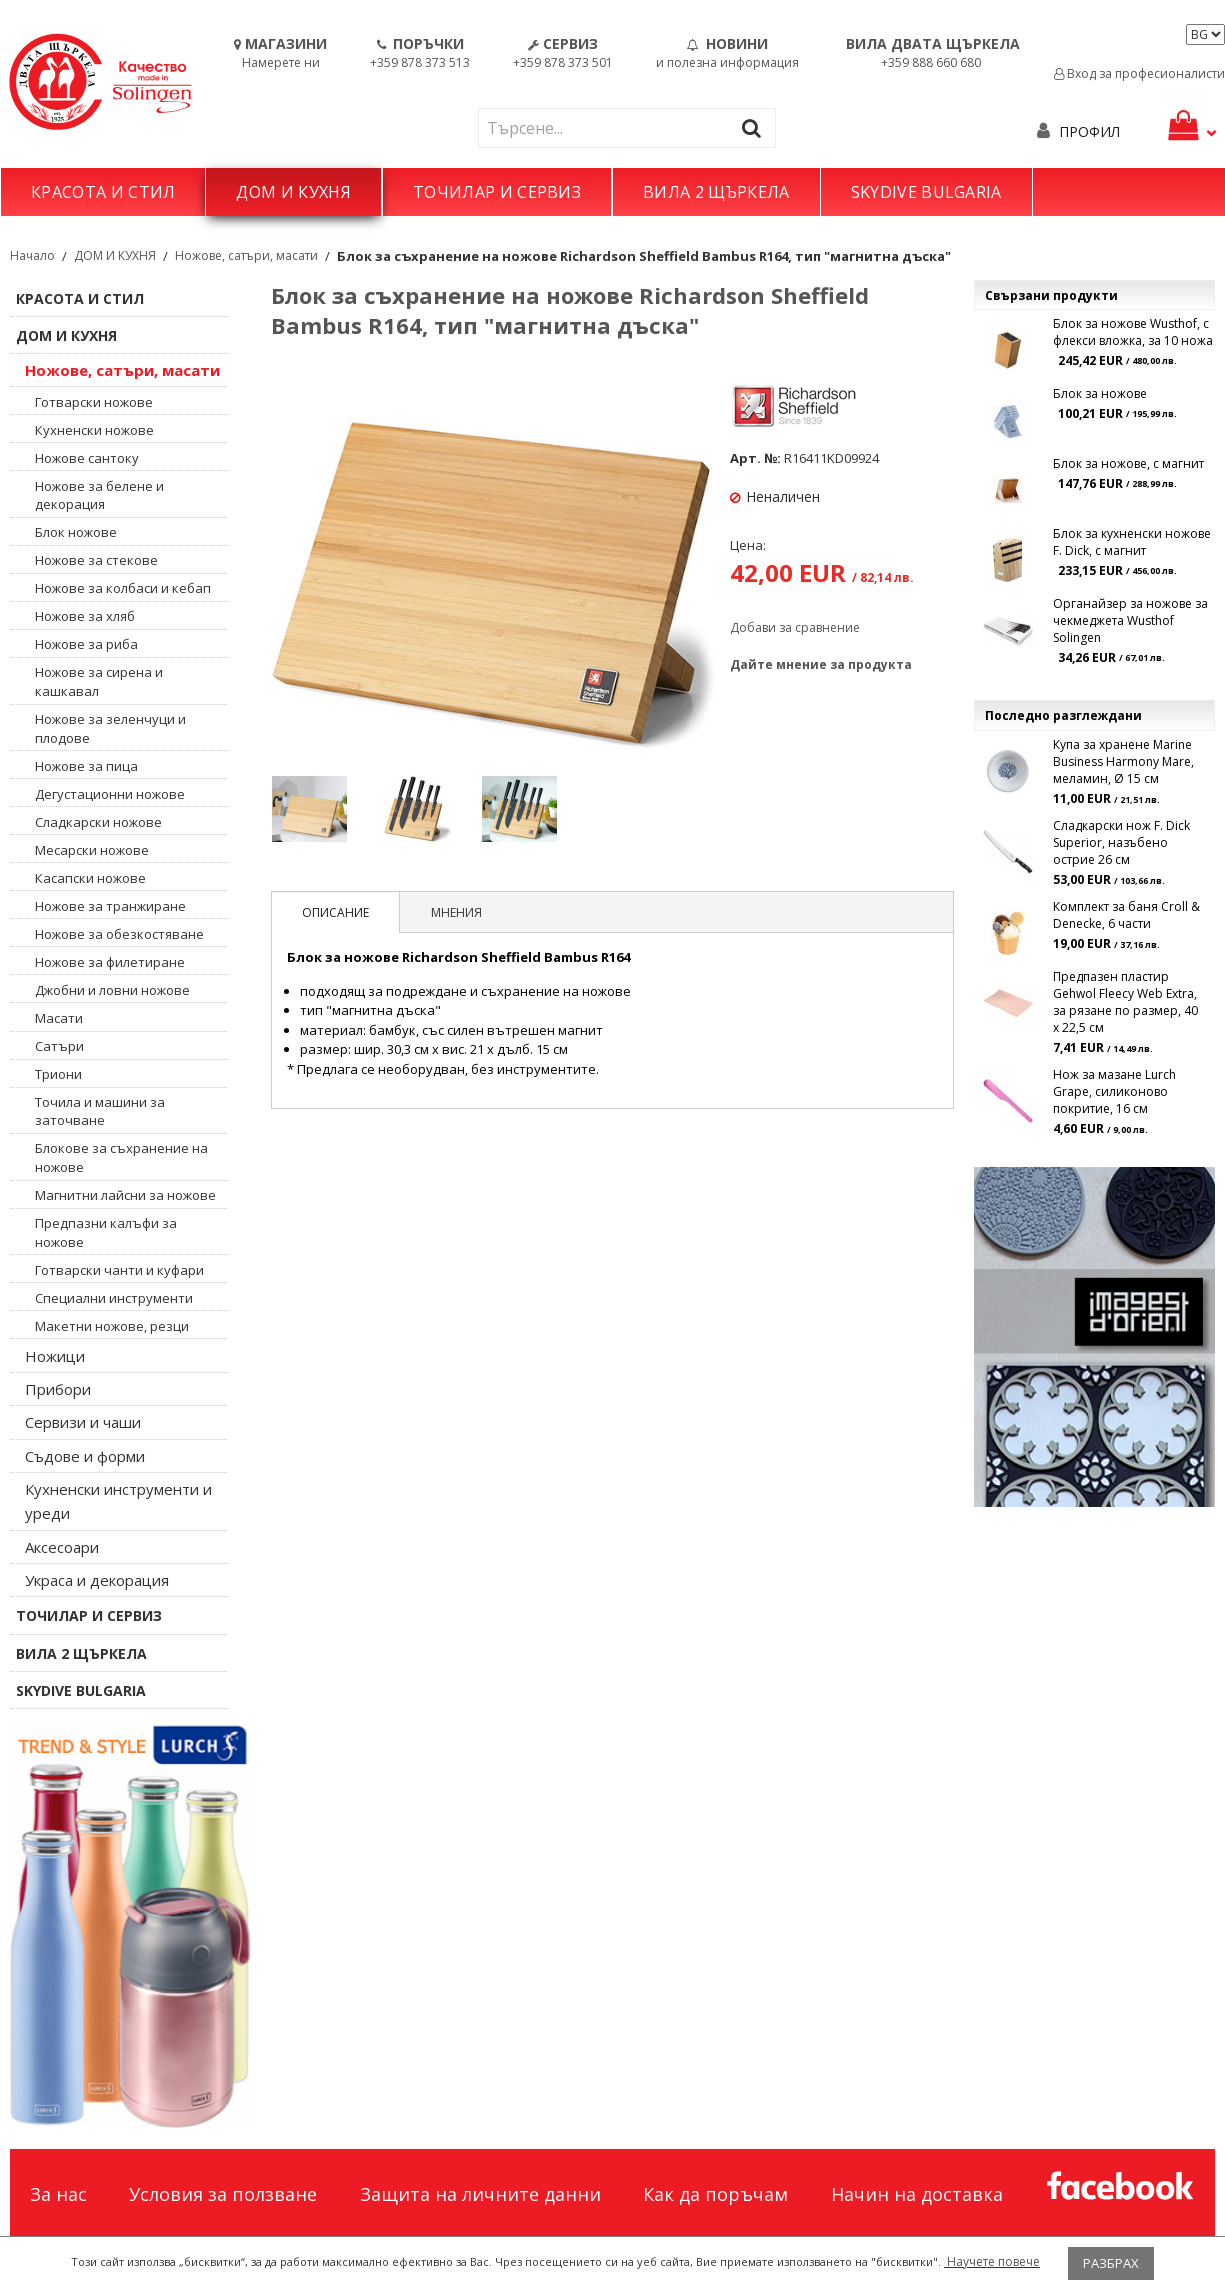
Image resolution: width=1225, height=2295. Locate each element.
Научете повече (992, 2261)
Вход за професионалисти (1139, 73)
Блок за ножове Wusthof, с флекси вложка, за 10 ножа (1133, 332)
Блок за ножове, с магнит (1128, 463)
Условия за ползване (223, 2194)
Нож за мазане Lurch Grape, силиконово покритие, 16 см (1114, 1091)
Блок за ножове (1100, 393)
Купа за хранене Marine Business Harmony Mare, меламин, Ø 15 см (1123, 761)
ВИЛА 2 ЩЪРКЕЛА (716, 192)
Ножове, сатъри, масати (246, 255)
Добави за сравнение (795, 627)
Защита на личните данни (480, 2194)
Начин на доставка (917, 2194)
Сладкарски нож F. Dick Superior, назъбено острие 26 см (1121, 842)
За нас (58, 2194)
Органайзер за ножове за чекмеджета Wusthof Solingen (1130, 620)
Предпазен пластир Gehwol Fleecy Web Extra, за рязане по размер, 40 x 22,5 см (1125, 1002)
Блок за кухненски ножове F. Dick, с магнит (1132, 542)
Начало (32, 255)
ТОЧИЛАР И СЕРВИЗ (497, 192)
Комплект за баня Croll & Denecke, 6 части (1126, 915)
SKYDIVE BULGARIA (926, 192)
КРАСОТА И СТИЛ (103, 192)
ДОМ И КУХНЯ (293, 192)
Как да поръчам (715, 2194)
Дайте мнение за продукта (821, 664)
